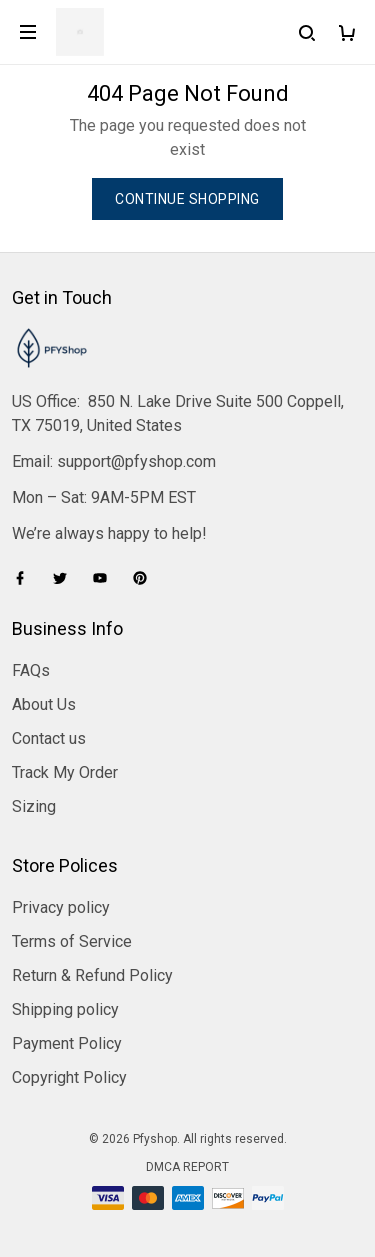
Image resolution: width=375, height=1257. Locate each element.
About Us (44, 704)
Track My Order (65, 772)
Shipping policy (65, 1009)
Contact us (49, 738)
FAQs (31, 670)
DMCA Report (187, 1167)
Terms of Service (72, 941)
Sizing (34, 806)
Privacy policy (61, 907)
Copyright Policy (69, 1077)
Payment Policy (67, 1043)
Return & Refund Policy (92, 975)
